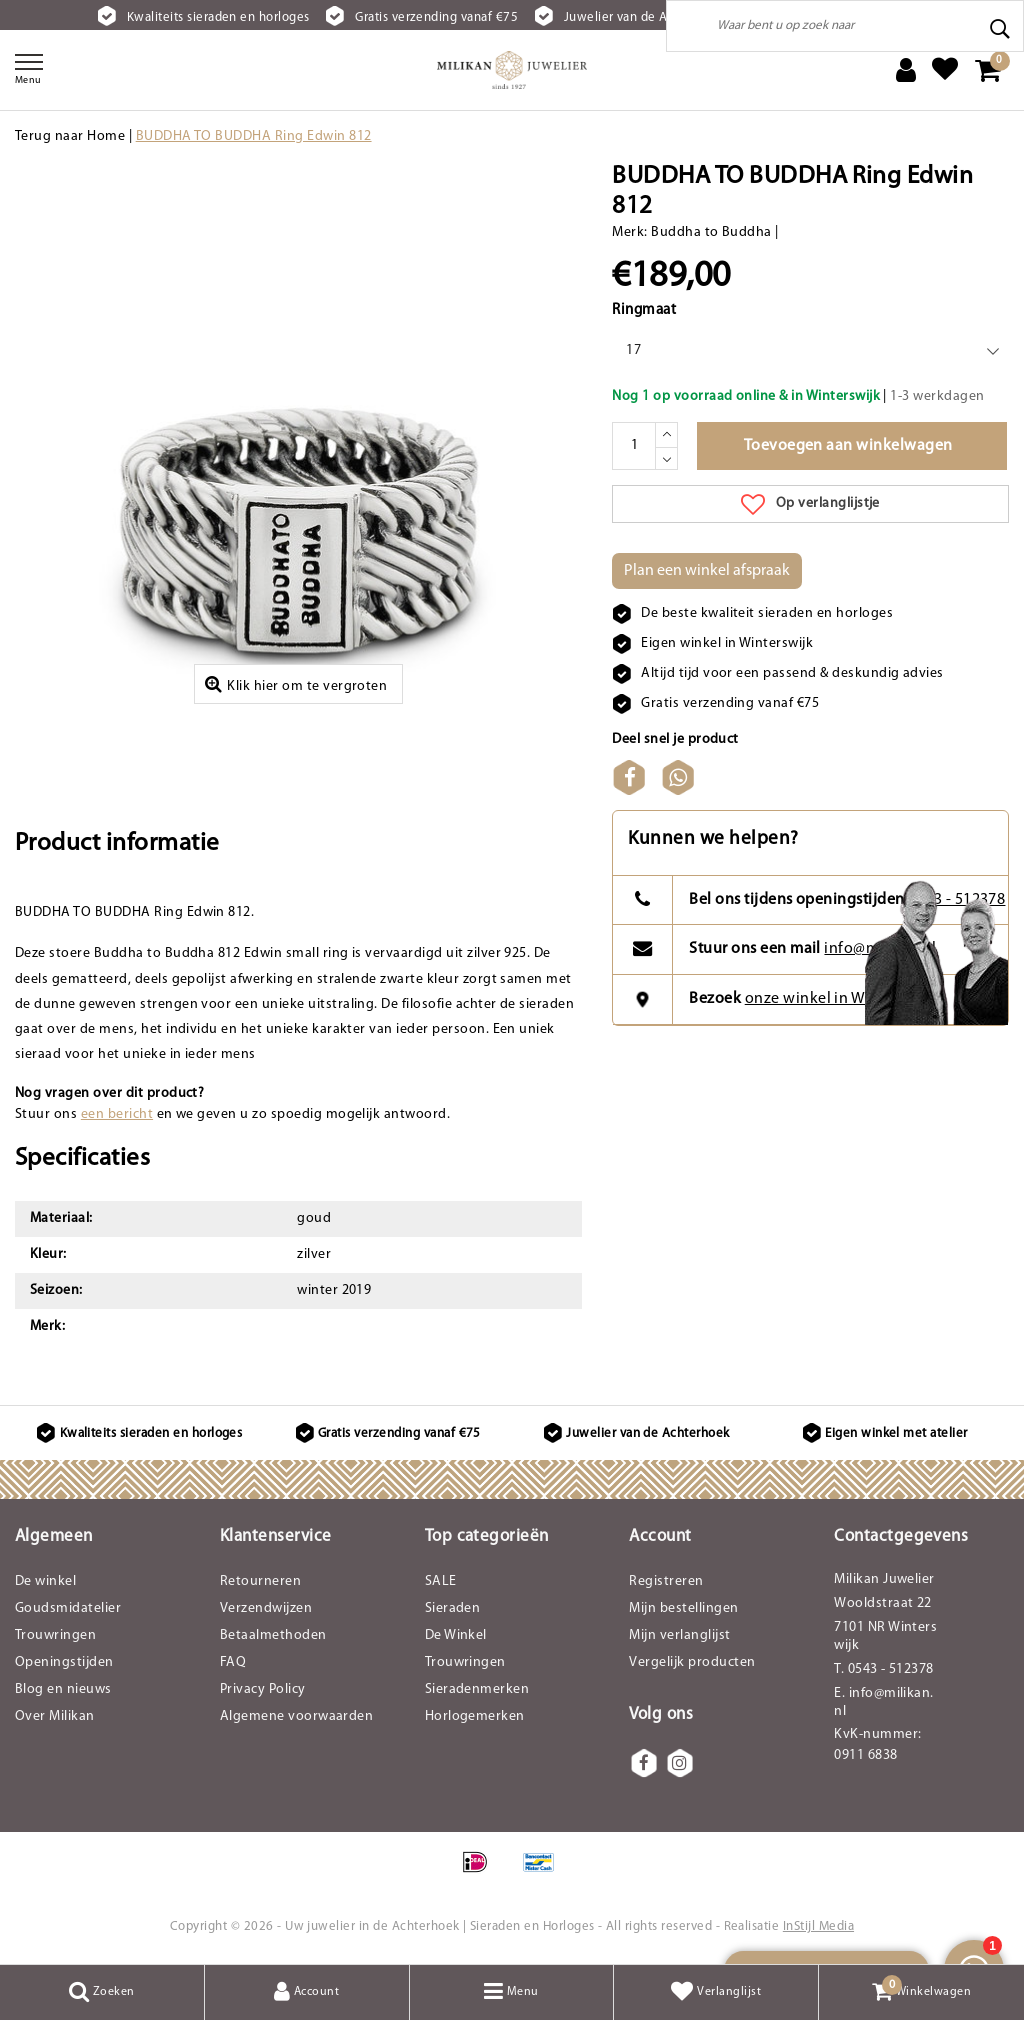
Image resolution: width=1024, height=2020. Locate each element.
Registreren (666, 1581)
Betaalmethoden (273, 1635)
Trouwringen (55, 1635)
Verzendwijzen (266, 1608)
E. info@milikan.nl (884, 1702)
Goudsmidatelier (68, 1608)
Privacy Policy (263, 1689)
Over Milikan (55, 1716)
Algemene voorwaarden (297, 1716)
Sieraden (453, 1608)
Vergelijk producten (692, 1662)
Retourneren (260, 1581)
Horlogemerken (475, 1716)
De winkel (45, 1581)
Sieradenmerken (477, 1689)
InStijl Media (818, 1926)
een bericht (117, 1114)
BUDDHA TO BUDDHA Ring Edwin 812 (254, 136)
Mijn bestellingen (683, 1608)
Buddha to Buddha (711, 232)
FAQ (233, 1662)
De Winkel (456, 1635)
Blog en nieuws (63, 1689)
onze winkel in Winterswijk (840, 999)
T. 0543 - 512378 (884, 1669)
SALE (441, 1581)
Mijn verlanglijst (679, 1635)
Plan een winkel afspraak (707, 571)
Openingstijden (64, 1662)
